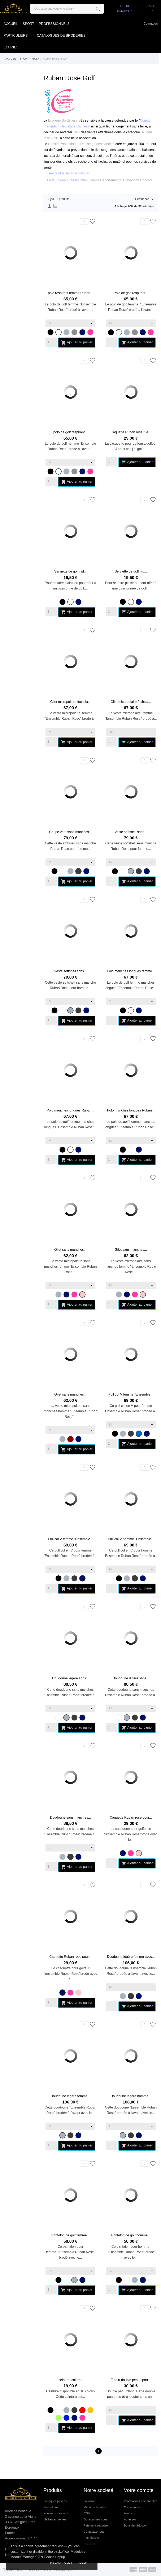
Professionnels (54, 24)
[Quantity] (51, 342)
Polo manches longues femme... (131, 971)
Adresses (130, 2519)
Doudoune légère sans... (70, 1678)
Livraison (89, 2501)
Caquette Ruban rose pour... (131, 1817)
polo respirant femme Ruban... (70, 293)
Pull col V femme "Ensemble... (130, 1394)
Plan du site (91, 2537)
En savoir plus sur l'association (66, 173)
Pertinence (142, 199)
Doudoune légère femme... (70, 2096)
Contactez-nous (94, 2531)
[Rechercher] (67, 9)
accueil (11, 24)
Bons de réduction (136, 2525)
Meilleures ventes (54, 2519)
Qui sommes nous (95, 2519)
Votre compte (138, 2490)
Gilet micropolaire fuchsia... (70, 702)
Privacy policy (61, 2562)
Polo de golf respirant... (131, 293)
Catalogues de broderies (61, 35)
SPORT (28, 24)
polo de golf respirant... (70, 432)
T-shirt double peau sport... (131, 2380)
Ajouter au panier (76, 342)
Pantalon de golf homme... (131, 2235)
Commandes (132, 2507)
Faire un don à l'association (100, 180)
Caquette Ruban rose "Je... (131, 432)
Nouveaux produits (55, 2513)
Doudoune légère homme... (130, 2096)
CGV (87, 2513)
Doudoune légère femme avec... (131, 1956)
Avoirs (128, 2513)
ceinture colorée (70, 2380)
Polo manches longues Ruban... (70, 1110)
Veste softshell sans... (131, 832)
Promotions (50, 2507)
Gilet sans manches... (70, 1249)
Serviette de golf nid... (70, 571)
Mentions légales (95, 2507)
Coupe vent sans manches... (70, 832)
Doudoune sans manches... (70, 1817)
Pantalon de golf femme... (70, 2235)
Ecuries (11, 47)
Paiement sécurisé (96, 2525)
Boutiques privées (55, 2501)
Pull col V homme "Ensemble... (131, 1539)
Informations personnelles (140, 2501)
